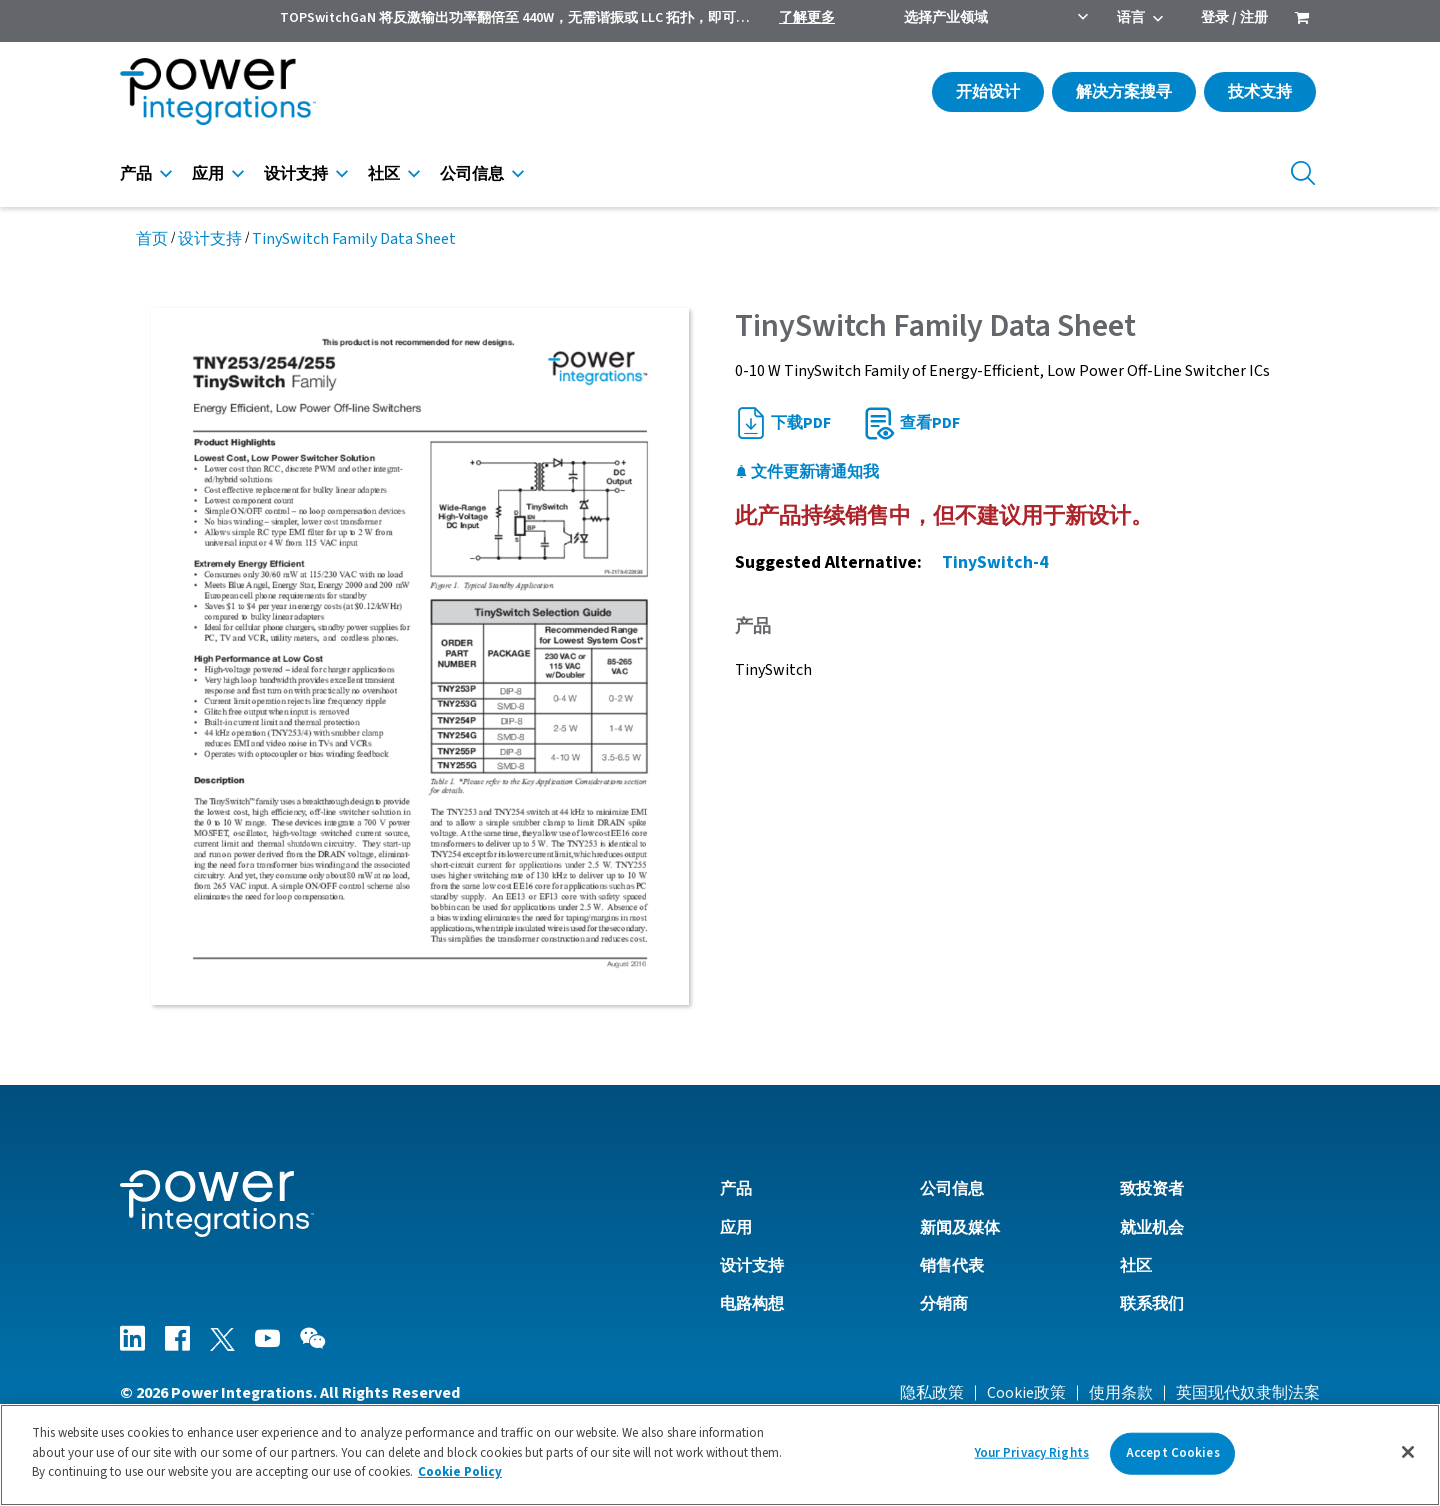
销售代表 (952, 1266)
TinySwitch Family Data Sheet (354, 239)
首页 (152, 239)
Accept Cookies (1173, 1453)
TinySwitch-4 (995, 562)
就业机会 (1152, 1228)
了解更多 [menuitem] (807, 18)
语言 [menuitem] (1131, 18)
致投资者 (1152, 1189)
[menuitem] (1302, 20)
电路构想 (752, 1304)
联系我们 (1152, 1304)
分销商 (944, 1304)
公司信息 (472, 174)
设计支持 (296, 174)
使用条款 (1121, 1393)
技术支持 (1260, 92)
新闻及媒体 (960, 1228)
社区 (384, 174)
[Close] (1408, 1452)
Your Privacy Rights (1032, 1453)
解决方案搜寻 (1124, 92)
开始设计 (988, 92)
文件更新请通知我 (807, 472)
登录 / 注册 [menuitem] (1234, 18)
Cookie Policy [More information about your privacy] (460, 1472)
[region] (720, 1455)
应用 (208, 174)
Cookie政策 (1026, 1393)
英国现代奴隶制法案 (1248, 1393)
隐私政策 (932, 1393)
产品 (136, 174)
